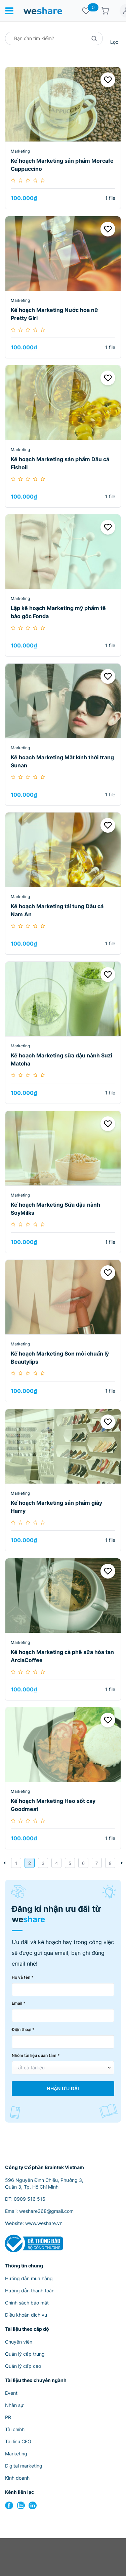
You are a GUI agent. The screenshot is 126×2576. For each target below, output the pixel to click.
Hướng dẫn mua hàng (29, 2278)
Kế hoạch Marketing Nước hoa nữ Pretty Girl (54, 314)
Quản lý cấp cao (23, 2366)
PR (8, 2417)
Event (11, 2393)
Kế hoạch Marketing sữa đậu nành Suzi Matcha (61, 1059)
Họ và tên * (23, 1977)
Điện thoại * (23, 2029)
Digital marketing (23, 2466)
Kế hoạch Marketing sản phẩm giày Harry (56, 1506)
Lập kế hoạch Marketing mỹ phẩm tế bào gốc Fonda (58, 612)
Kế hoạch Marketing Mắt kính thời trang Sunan (62, 761)
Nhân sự (14, 2405)
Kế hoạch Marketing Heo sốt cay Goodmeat (53, 1805)
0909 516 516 (29, 2199)
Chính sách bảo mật (27, 2302)
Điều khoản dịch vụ (26, 2315)
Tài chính (15, 2429)
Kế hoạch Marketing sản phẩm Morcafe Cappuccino (62, 164)
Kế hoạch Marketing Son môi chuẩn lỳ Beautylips (60, 1357)
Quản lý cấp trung (25, 2354)
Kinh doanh (17, 2478)
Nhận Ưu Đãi (63, 2088)
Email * (19, 2003)
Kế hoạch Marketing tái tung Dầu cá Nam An (57, 910)
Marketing (20, 151)
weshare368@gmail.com (46, 2211)
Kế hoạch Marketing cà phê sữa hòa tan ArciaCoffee (62, 1656)
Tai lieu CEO (18, 2441)
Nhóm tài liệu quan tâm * (36, 2055)
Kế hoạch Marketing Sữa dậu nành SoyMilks (55, 1208)
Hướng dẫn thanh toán (29, 2290)
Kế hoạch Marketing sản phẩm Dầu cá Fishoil (60, 463)
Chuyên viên (18, 2342)
